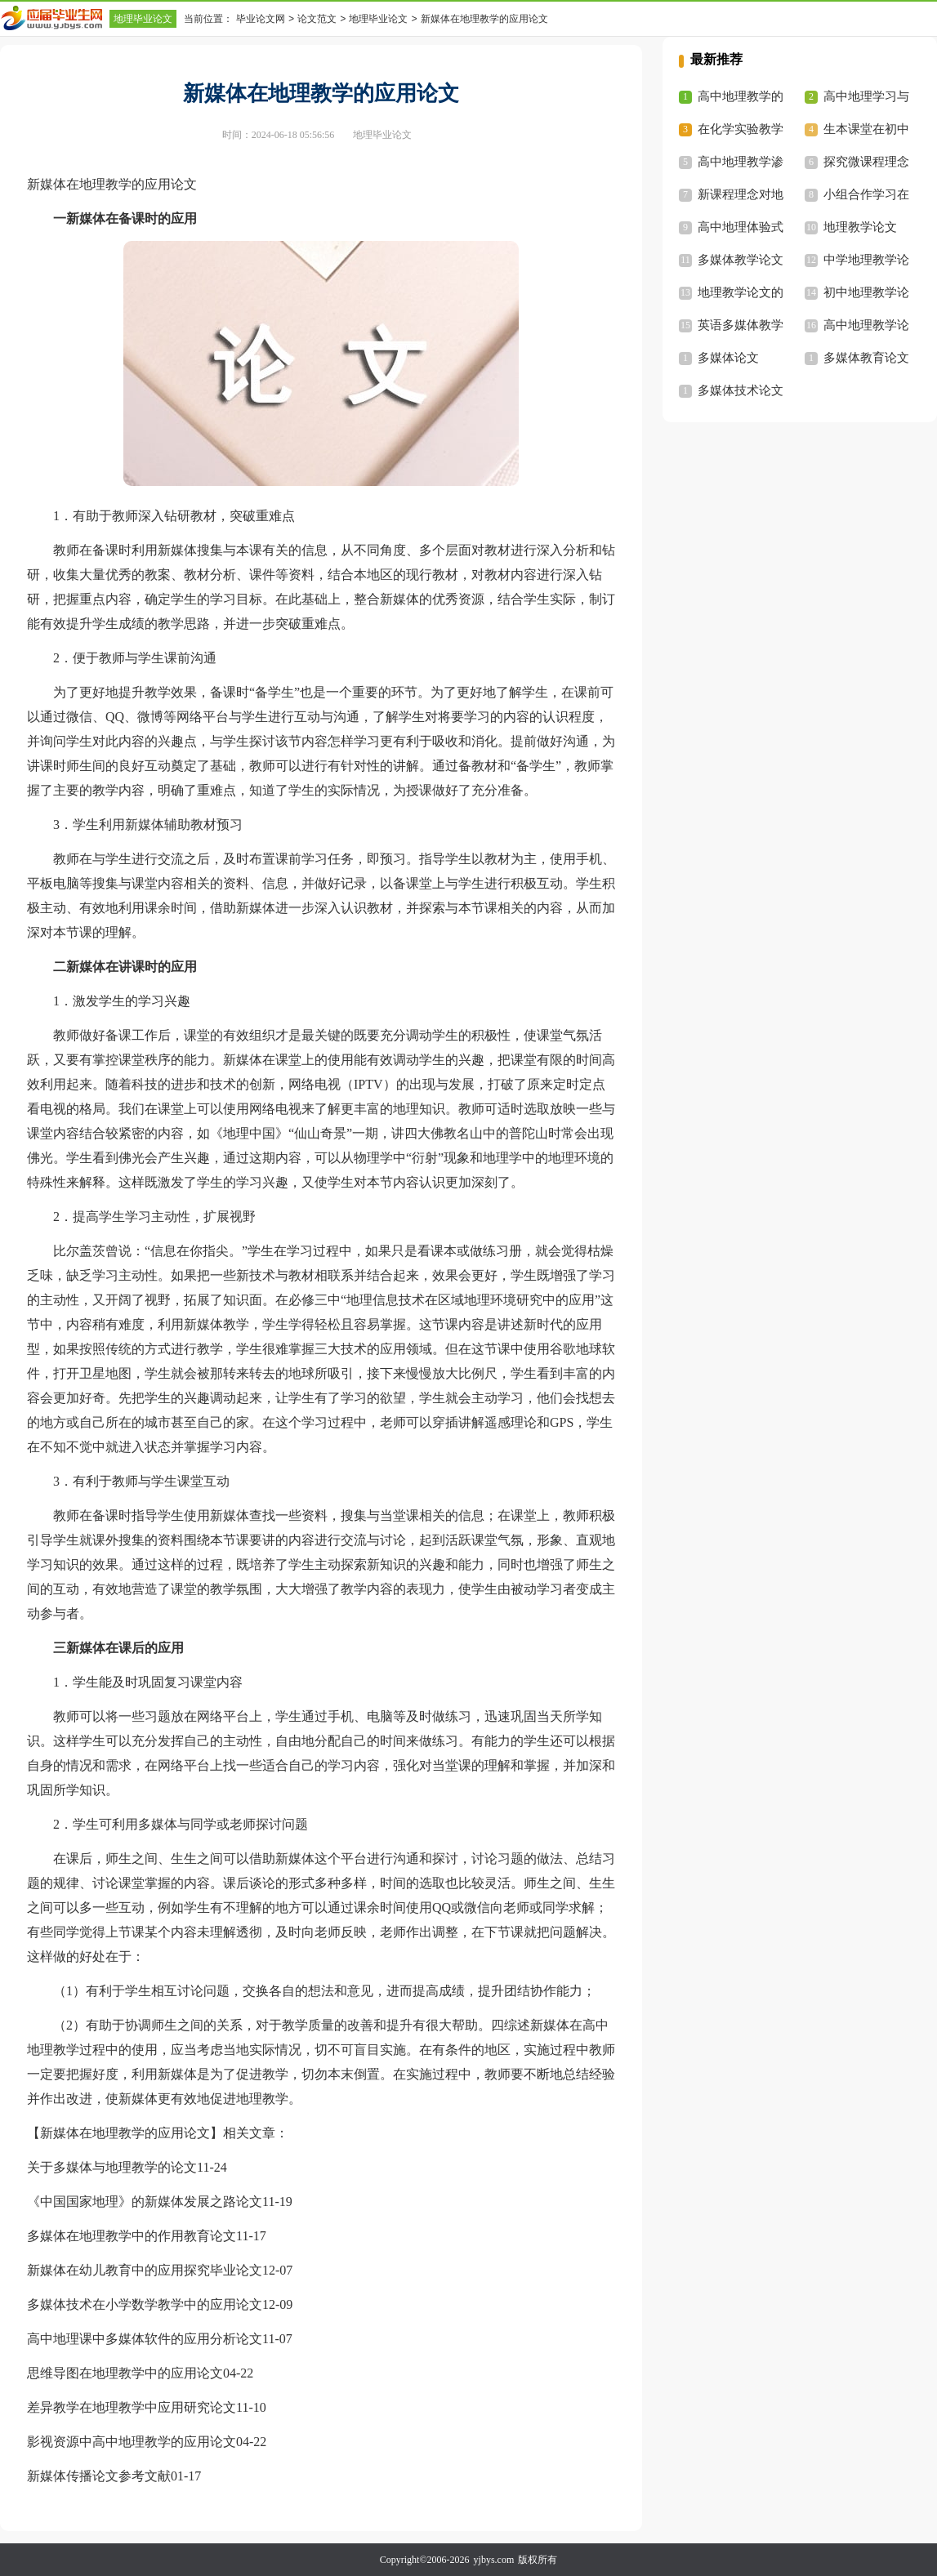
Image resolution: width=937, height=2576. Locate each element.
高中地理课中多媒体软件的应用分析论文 (144, 2339)
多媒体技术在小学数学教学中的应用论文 (144, 2304)
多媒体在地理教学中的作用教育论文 (131, 2236)
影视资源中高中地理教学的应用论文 (131, 2442)
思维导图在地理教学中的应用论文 (125, 2373)
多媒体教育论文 (866, 357)
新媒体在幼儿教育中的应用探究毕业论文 (144, 2270)
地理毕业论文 (143, 19)
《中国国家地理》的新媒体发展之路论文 (144, 2201)
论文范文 (317, 19)
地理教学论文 (860, 227)
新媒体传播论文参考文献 (99, 2476)
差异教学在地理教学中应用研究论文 (131, 2407)
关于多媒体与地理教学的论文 (112, 2167)
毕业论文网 (260, 19)
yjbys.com (494, 2559)
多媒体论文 (728, 357)
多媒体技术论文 (740, 390)
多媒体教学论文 (740, 259)
